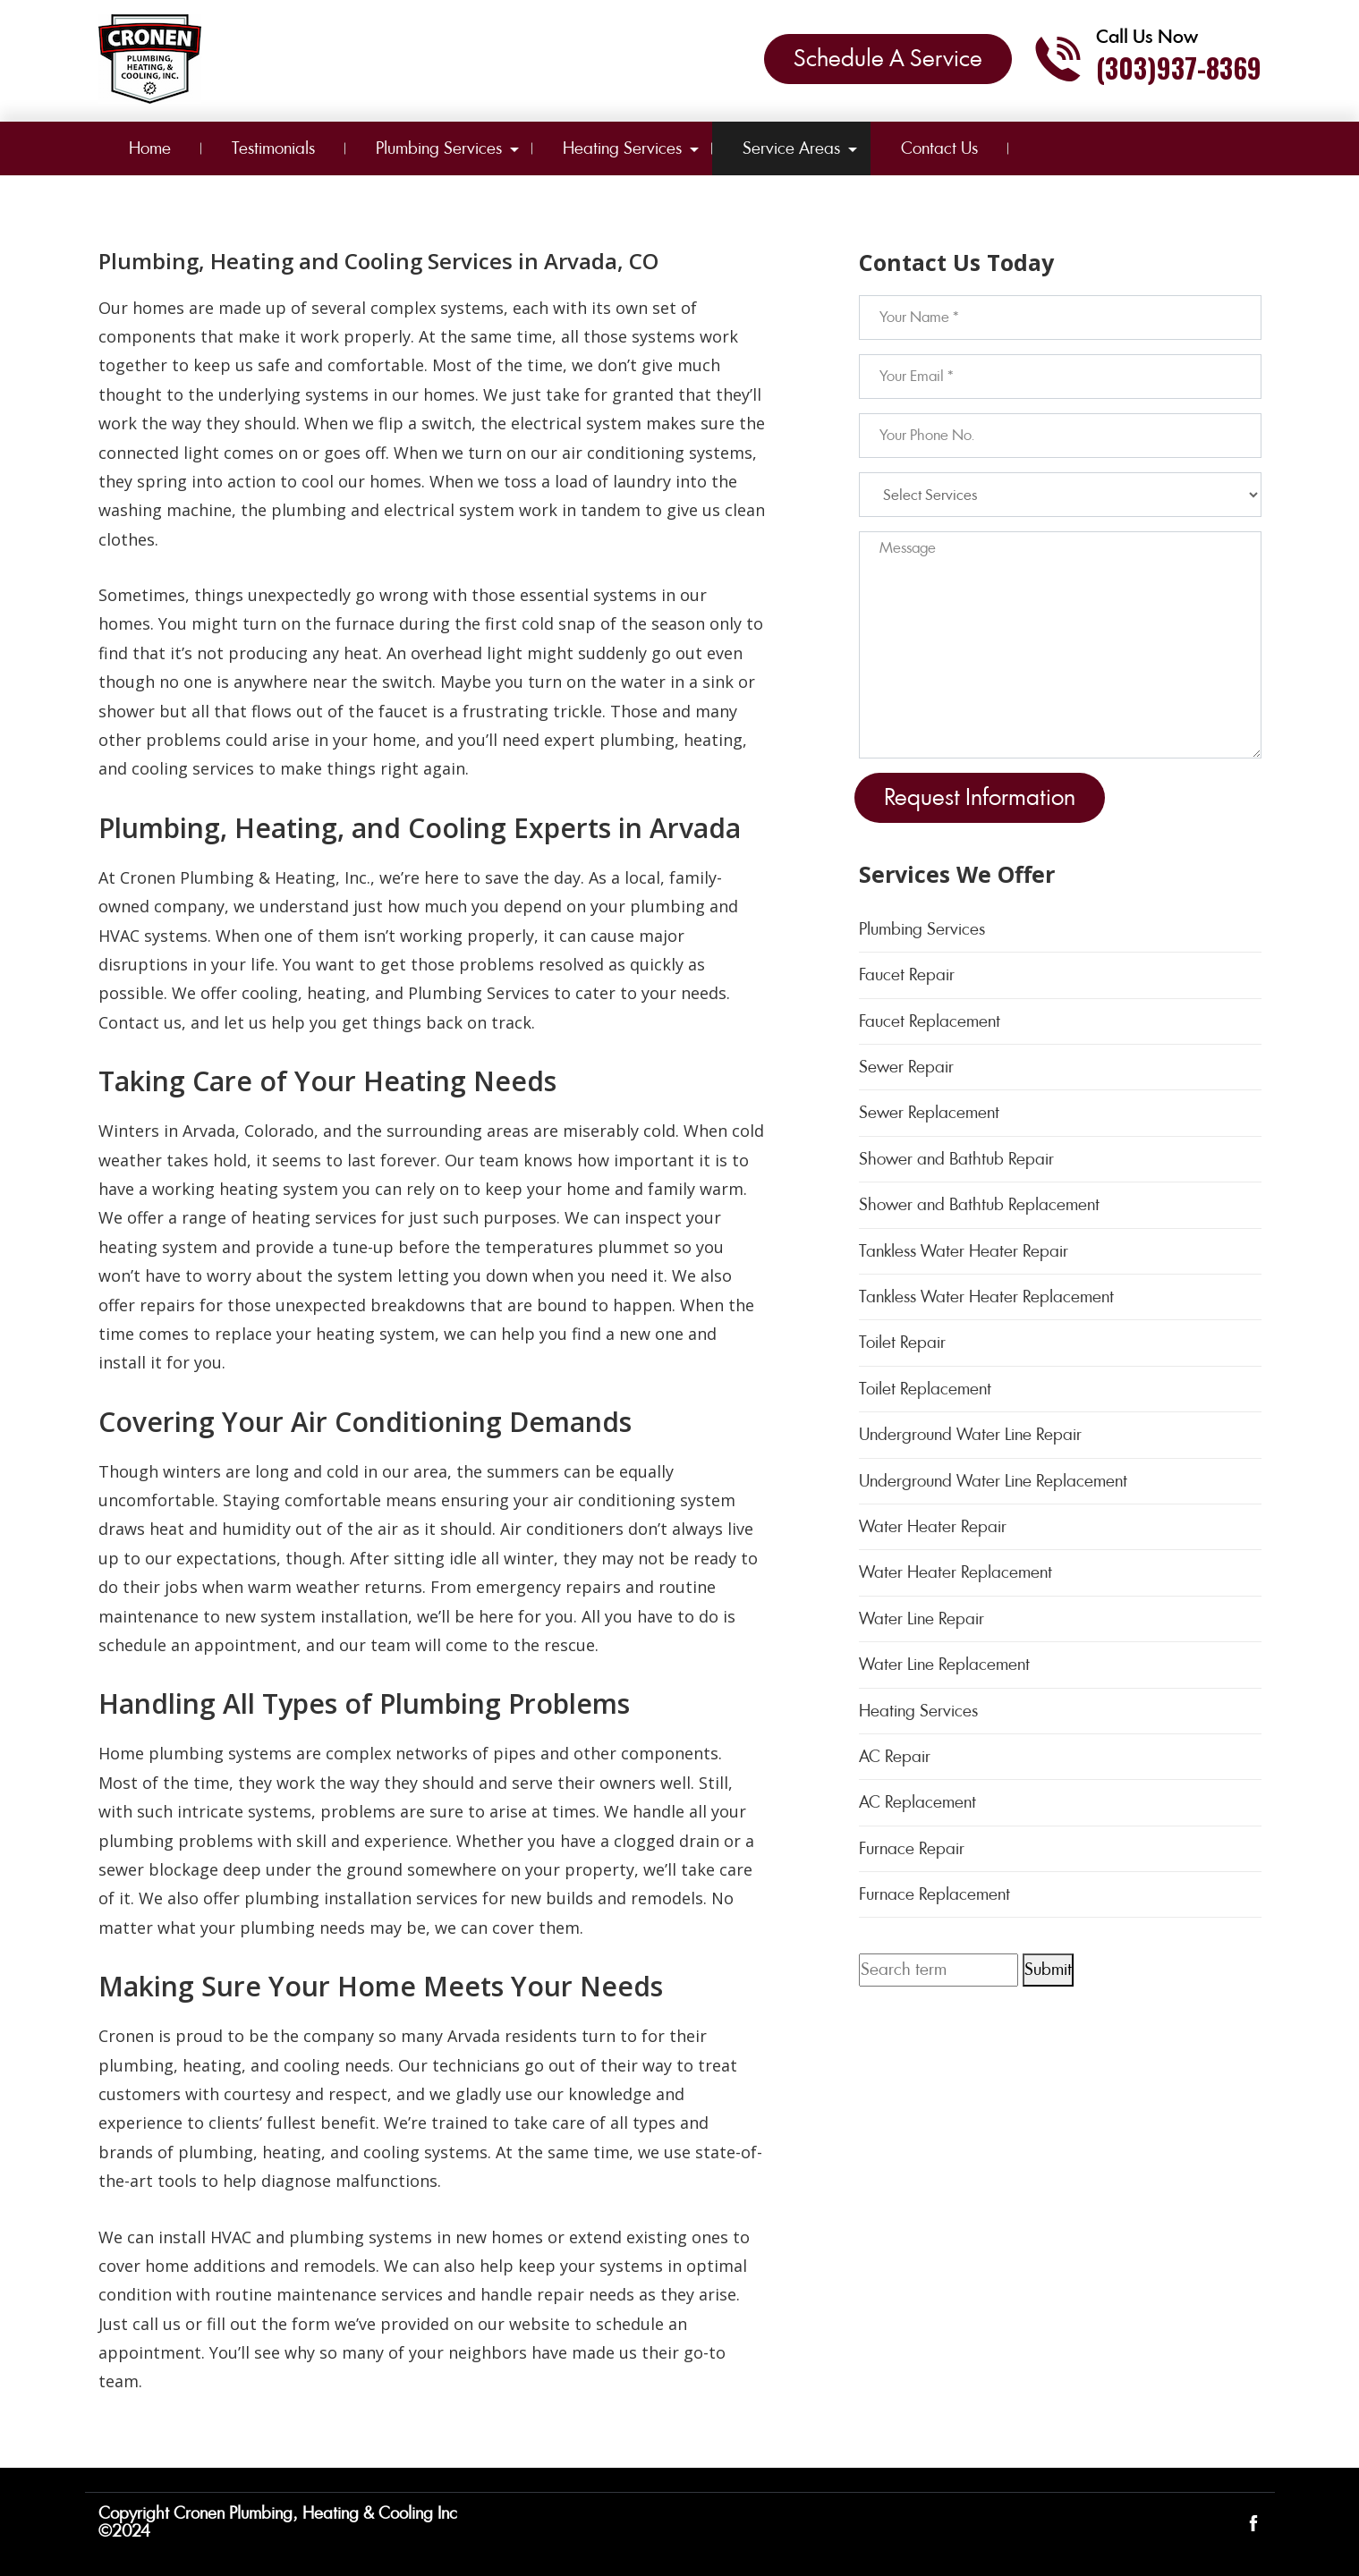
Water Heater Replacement (955, 1572)
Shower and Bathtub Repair (956, 1158)
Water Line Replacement (944, 1664)
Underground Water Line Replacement (993, 1480)
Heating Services (622, 148)
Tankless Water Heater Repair (963, 1251)
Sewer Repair (906, 1066)
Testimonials (273, 148)
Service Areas (791, 148)
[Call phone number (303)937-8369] (1147, 59)
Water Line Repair (921, 1618)
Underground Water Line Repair (970, 1434)
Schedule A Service (888, 58)
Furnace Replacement (934, 1894)
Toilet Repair (902, 1342)
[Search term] (938, 1969)
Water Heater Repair (933, 1526)
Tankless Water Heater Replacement (986, 1296)
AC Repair (894, 1756)
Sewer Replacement (929, 1112)
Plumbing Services (439, 148)
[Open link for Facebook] (1253, 2522)
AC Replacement (917, 1802)
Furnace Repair (911, 1848)
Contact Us (939, 148)
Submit (1048, 1969)
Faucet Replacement (929, 1021)
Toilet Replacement (925, 1388)
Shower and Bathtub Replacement (979, 1204)
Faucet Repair (907, 974)
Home (150, 148)
